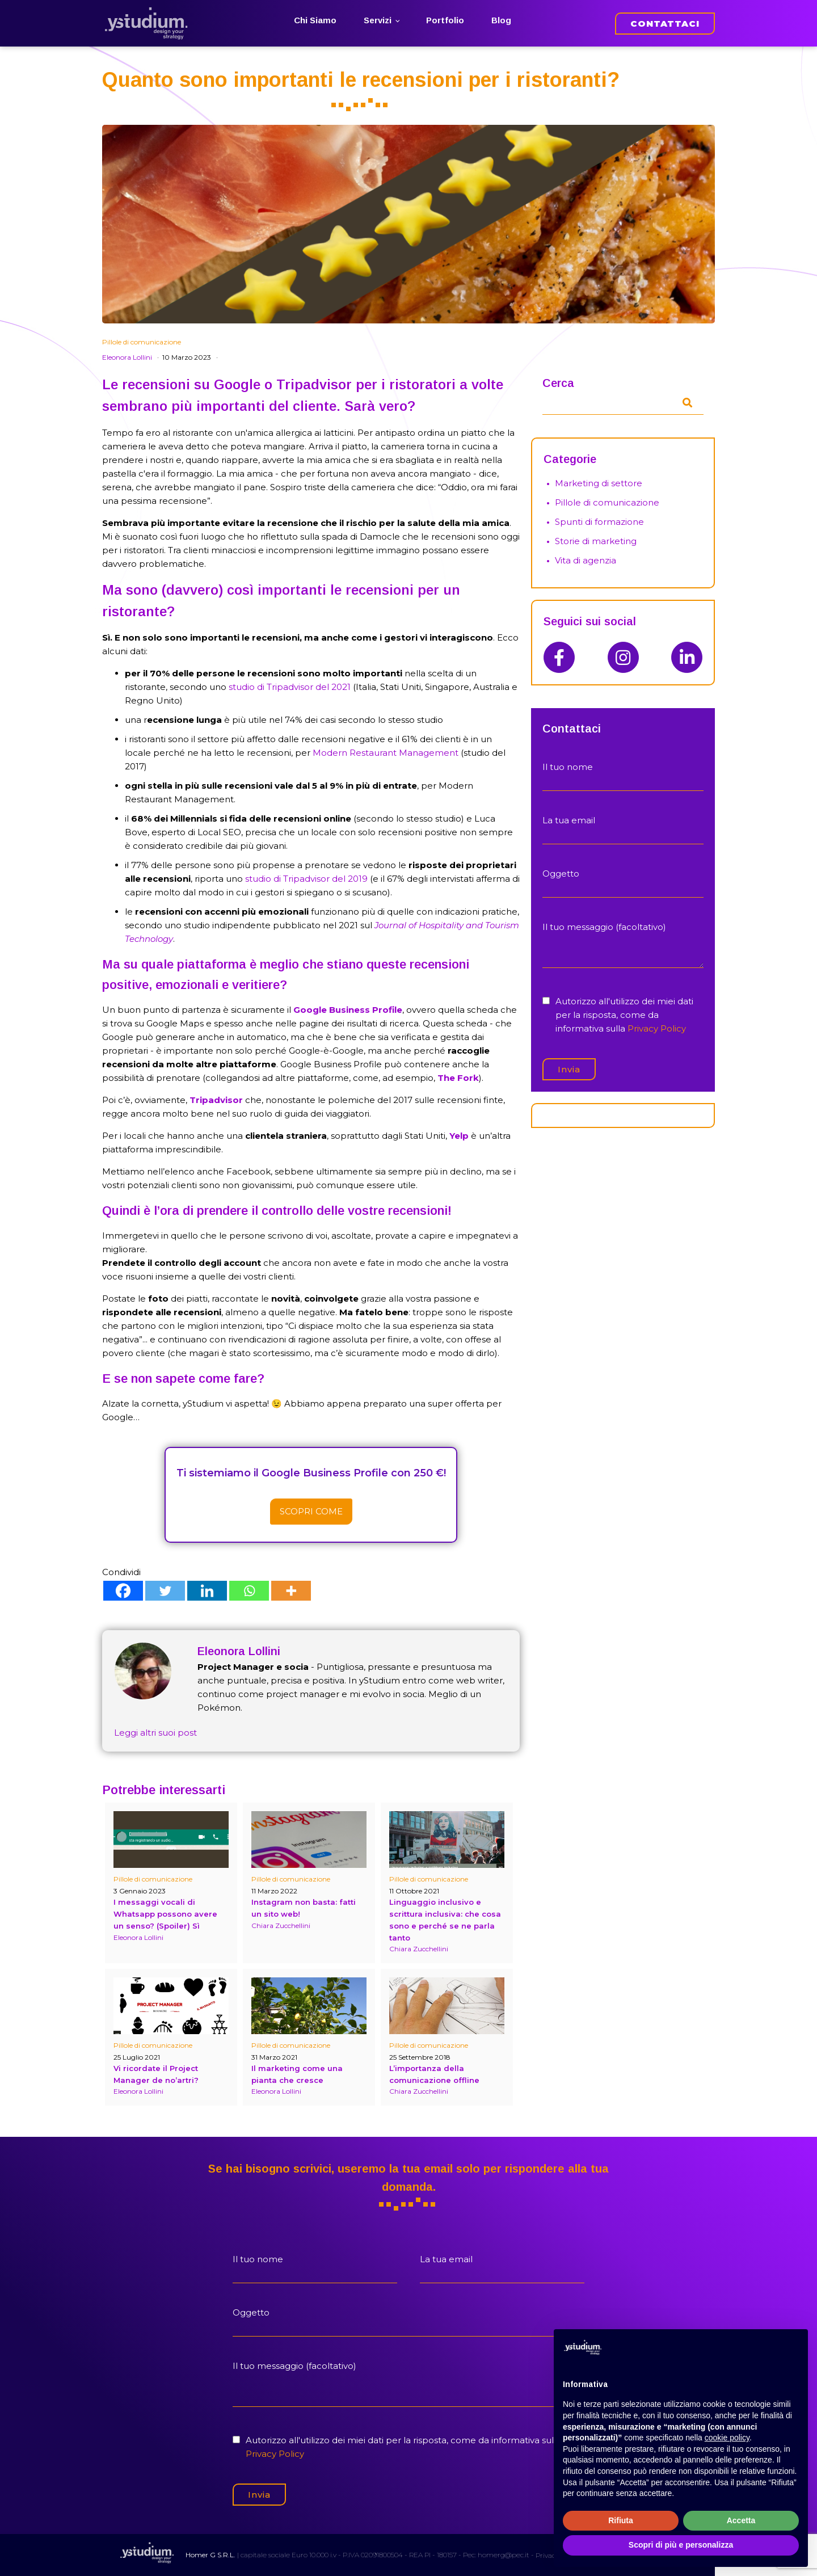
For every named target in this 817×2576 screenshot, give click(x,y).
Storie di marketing (596, 541)
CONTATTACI (665, 23)
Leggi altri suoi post (155, 1732)
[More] (291, 1591)
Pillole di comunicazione (141, 342)
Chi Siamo (315, 20)
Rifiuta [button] (620, 2520)
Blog (501, 20)
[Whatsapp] (249, 1591)
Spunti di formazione (599, 521)
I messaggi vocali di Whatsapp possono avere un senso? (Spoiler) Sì (165, 1913)
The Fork (458, 1077)
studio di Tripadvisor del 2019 (306, 878)
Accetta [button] (741, 2520)
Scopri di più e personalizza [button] (681, 2544)
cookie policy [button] (727, 2437)
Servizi (377, 20)
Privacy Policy (657, 1028)
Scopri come (311, 1511)
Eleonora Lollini (127, 357)
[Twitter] (165, 1591)
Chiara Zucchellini (280, 1925)
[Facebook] (123, 1591)
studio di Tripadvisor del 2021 (290, 686)
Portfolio (445, 20)
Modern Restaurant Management (385, 752)
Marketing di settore (598, 483)
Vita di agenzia (585, 560)
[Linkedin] (207, 1591)
